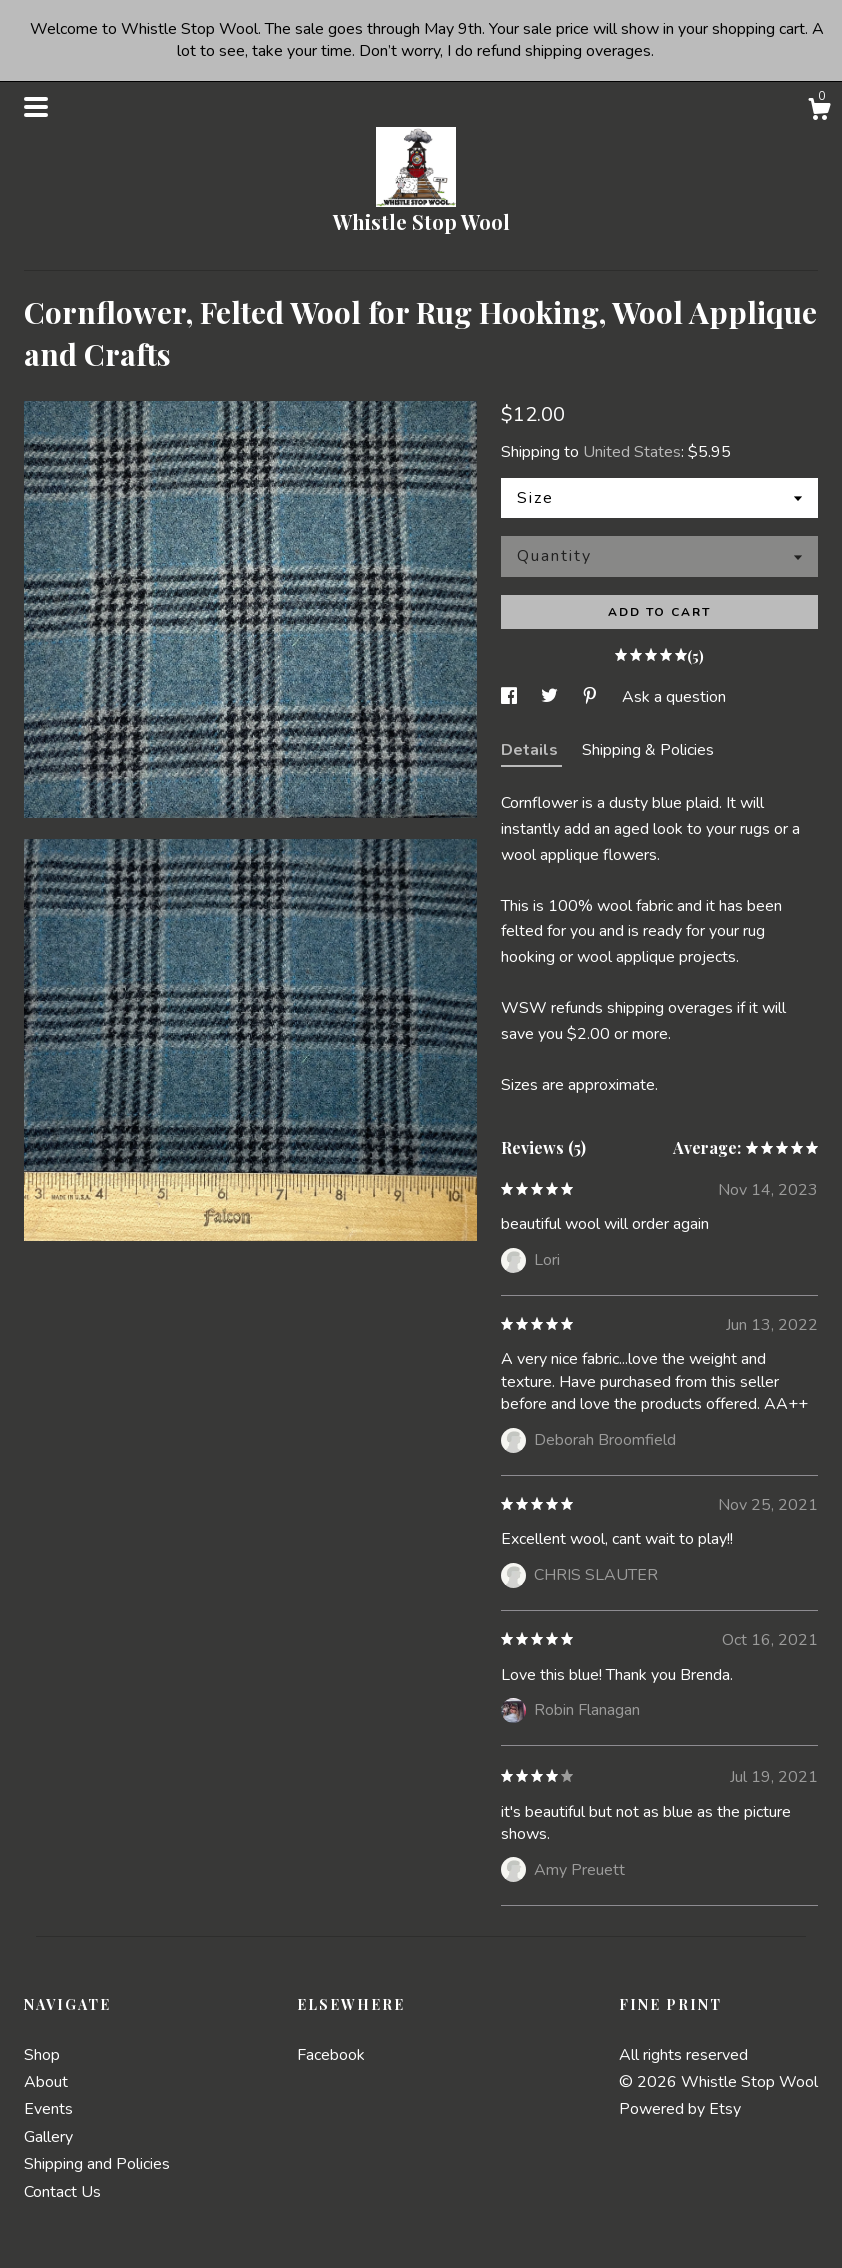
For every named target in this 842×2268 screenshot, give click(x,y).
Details (531, 750)
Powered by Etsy (680, 2109)
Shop (42, 2055)
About (46, 2082)
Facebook (331, 2055)
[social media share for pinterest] (592, 697)
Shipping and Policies (97, 2164)
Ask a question (674, 697)
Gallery (48, 2137)
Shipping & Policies (648, 750)
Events (48, 2109)
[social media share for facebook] (511, 697)
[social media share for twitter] (551, 697)
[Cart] (819, 112)
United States (632, 452)
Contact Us (62, 2192)
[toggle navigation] (36, 107)
